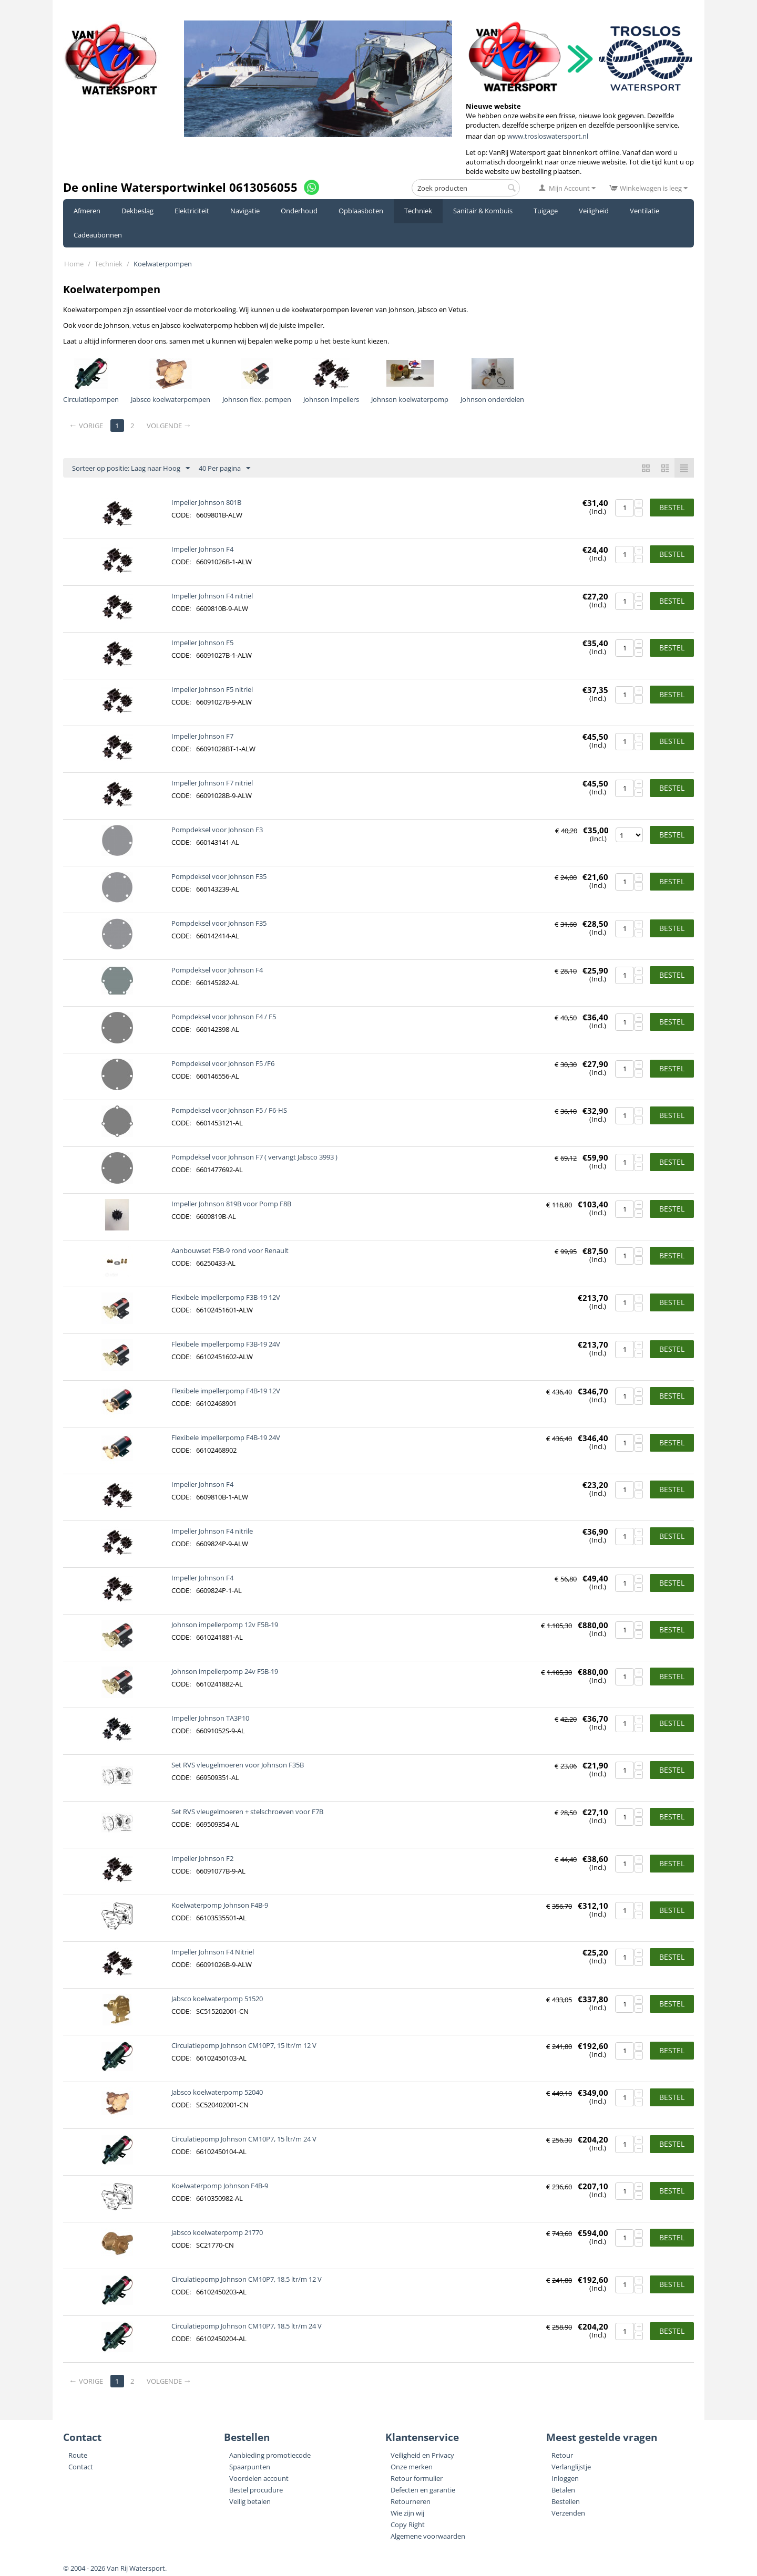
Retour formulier (417, 2478)
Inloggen (565, 2478)
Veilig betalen (250, 2501)
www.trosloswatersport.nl (547, 136)
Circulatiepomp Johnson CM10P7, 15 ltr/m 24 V (243, 2139)
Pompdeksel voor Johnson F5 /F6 (222, 1063)
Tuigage (546, 210)
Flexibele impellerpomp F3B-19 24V (225, 1344)
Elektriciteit (192, 210)
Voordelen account (259, 2478)
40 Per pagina (224, 468)
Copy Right (408, 2524)
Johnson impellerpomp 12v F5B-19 (224, 1624)
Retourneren (411, 2501)
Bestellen (565, 2501)
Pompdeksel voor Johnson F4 (217, 970)
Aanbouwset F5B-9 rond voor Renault (230, 1250)
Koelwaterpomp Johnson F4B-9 (219, 1905)
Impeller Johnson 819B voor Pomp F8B (231, 1203)
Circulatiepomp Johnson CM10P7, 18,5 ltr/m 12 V (246, 2279)
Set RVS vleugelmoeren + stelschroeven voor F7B (247, 1811)
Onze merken (412, 2466)
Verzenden (568, 2513)
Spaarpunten (249, 2466)
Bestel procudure (256, 2490)
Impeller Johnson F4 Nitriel (212, 1952)
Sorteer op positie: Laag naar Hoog (131, 468)
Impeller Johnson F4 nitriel (212, 596)
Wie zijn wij (407, 2513)
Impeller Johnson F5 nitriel (212, 689)
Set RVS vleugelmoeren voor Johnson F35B (237, 1765)
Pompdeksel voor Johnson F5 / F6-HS (229, 1110)
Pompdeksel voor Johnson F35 (219, 876)
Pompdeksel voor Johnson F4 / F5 (223, 1016)
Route (77, 2455)
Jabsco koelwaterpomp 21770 (217, 2232)
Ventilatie (644, 210)
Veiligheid (594, 210)
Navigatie (245, 210)
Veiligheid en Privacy (422, 2455)
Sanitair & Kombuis (483, 210)
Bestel (671, 507)
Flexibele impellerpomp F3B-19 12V (225, 1297)
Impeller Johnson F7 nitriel (212, 783)
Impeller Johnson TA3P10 (210, 1718)
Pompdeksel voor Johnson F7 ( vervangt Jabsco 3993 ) (254, 1157)
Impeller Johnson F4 (202, 549)
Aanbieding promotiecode (270, 2455)
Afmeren (87, 210)
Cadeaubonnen (98, 235)
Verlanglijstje (571, 2466)
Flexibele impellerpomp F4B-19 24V (225, 1437)
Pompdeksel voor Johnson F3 (217, 829)
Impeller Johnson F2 (202, 1858)
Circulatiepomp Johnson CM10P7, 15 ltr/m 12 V (243, 2045)
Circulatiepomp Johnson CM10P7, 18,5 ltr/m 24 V (246, 2326)
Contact (80, 2466)
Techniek (418, 210)
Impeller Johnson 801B (206, 502)
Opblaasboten (361, 210)
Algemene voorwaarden (428, 2536)
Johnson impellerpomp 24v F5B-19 (224, 1671)
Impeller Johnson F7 (202, 736)
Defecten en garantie (423, 2490)
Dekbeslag (137, 210)
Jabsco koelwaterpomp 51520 (217, 1998)
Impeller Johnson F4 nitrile (212, 1531)
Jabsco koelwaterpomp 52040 (217, 2092)
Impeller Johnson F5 (202, 642)
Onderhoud (299, 210)
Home (74, 263)
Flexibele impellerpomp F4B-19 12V (225, 1390)
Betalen (563, 2490)
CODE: (181, 515)
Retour (562, 2455)
